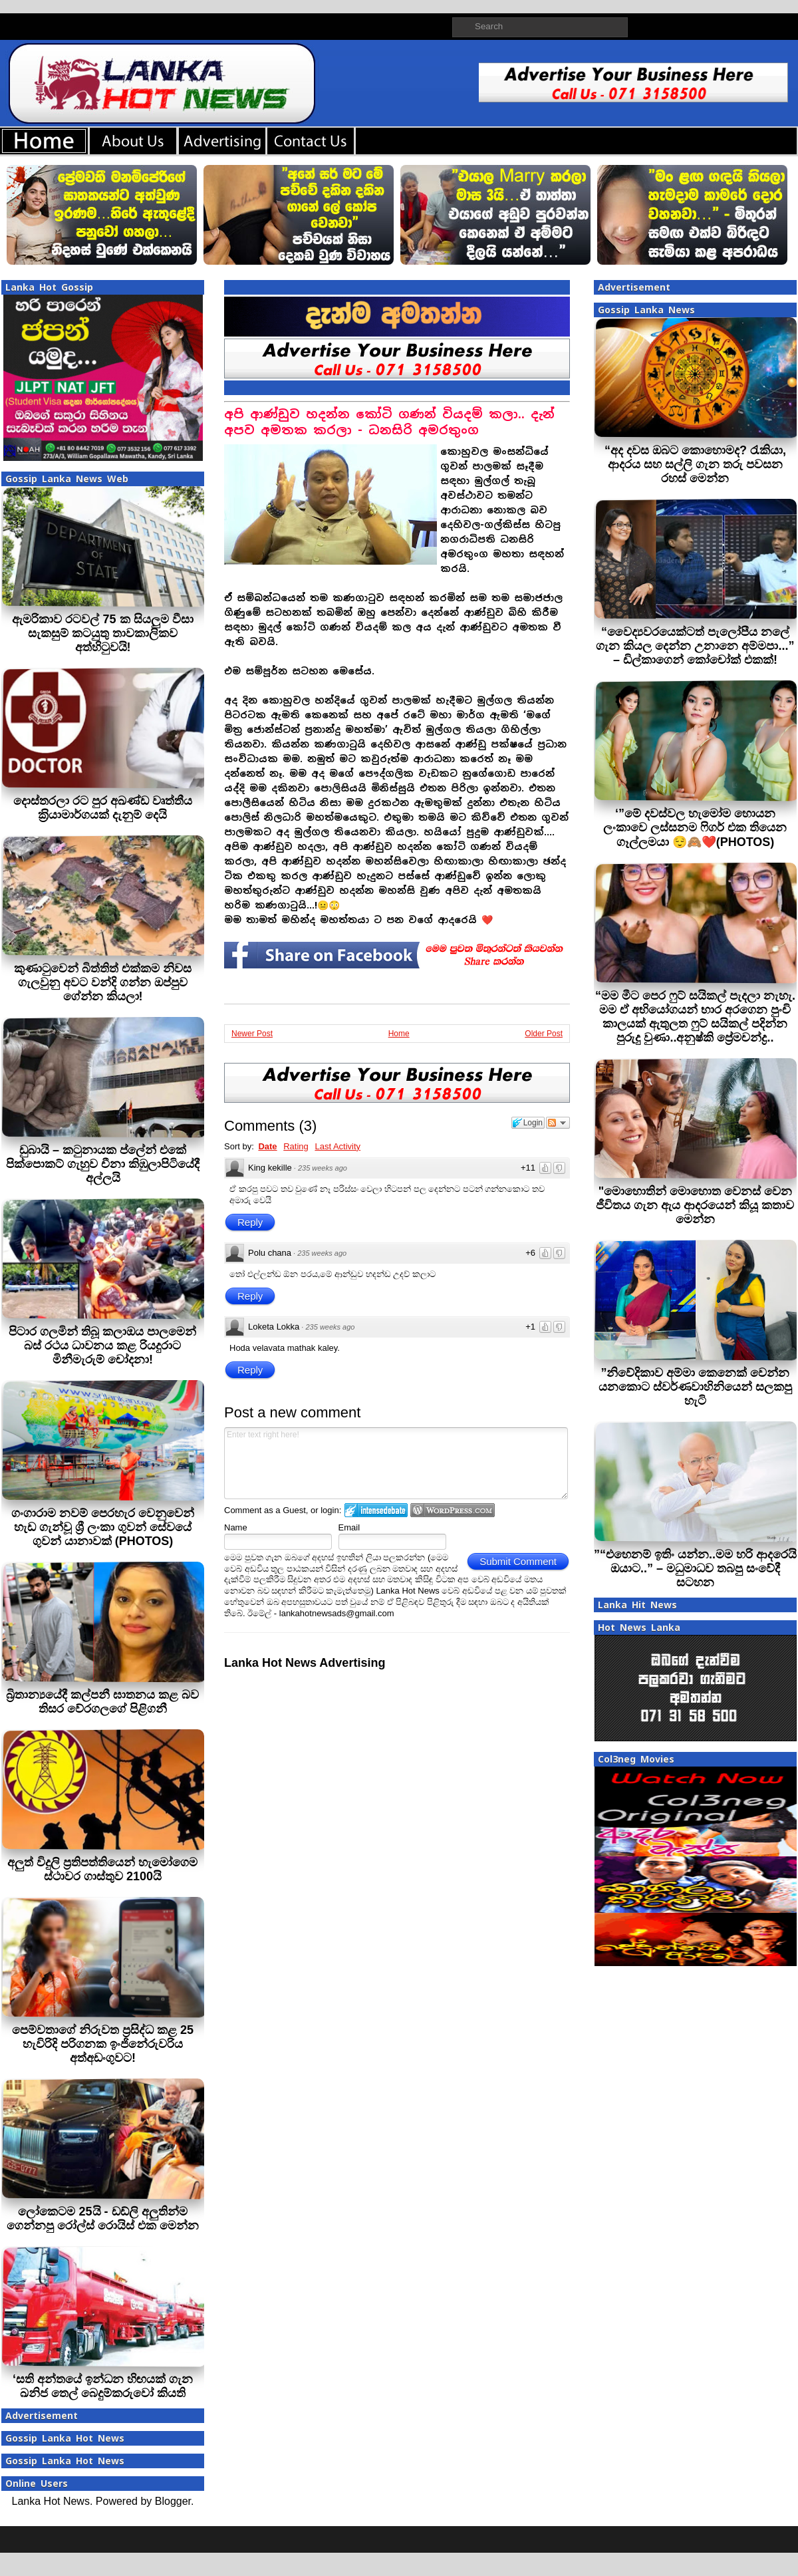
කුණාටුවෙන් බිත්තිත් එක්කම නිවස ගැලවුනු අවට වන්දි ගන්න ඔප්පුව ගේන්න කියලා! (103, 982)
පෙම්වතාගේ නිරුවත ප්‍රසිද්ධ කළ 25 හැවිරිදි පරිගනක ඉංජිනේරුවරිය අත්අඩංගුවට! (103, 2044)
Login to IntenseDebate (376, 1510)
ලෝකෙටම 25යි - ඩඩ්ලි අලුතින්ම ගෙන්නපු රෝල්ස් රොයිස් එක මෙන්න (103, 2218)
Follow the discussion (558, 1123)
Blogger (173, 2501)
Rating (296, 1146)
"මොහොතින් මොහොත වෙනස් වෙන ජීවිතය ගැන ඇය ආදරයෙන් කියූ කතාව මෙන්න (695, 1205)
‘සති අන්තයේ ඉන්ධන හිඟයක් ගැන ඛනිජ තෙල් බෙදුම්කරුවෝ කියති (103, 2386)
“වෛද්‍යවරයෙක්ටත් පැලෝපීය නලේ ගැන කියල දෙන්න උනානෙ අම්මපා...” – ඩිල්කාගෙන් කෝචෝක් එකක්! (695, 645)
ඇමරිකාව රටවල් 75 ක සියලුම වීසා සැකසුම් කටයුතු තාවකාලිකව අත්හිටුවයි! (102, 633)
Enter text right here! (396, 1463)
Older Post (544, 1033)
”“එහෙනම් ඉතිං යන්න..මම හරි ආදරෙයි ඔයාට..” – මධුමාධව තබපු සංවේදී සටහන (695, 1568)
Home (399, 1033)
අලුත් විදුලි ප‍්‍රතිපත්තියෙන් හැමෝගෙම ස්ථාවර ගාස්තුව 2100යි (102, 1869)
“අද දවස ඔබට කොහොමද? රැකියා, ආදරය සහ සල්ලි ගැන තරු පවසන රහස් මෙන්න (695, 464)
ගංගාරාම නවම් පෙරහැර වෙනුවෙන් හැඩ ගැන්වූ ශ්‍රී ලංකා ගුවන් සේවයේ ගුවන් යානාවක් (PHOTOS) (102, 1527)
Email (349, 1527)
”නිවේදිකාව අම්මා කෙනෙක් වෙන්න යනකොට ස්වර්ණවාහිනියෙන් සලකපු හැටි (695, 1386)
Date (267, 1146)
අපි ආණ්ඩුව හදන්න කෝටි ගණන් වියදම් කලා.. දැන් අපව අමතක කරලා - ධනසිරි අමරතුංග (389, 422)
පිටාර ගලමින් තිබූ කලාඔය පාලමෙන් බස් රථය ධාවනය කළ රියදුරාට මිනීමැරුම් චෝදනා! (102, 1345)
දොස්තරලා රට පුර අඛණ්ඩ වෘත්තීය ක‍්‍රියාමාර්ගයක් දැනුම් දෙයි (102, 807)
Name (235, 1527)
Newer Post (252, 1033)
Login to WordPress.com (452, 1510)
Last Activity (337, 1146)
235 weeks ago (322, 1168)
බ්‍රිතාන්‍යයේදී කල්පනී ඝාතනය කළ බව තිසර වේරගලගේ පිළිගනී (102, 1701)
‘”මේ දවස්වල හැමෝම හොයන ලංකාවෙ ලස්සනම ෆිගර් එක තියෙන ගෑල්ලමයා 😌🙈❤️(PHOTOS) (695, 828)
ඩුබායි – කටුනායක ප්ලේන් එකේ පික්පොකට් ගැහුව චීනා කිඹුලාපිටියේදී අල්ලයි (103, 1164)
